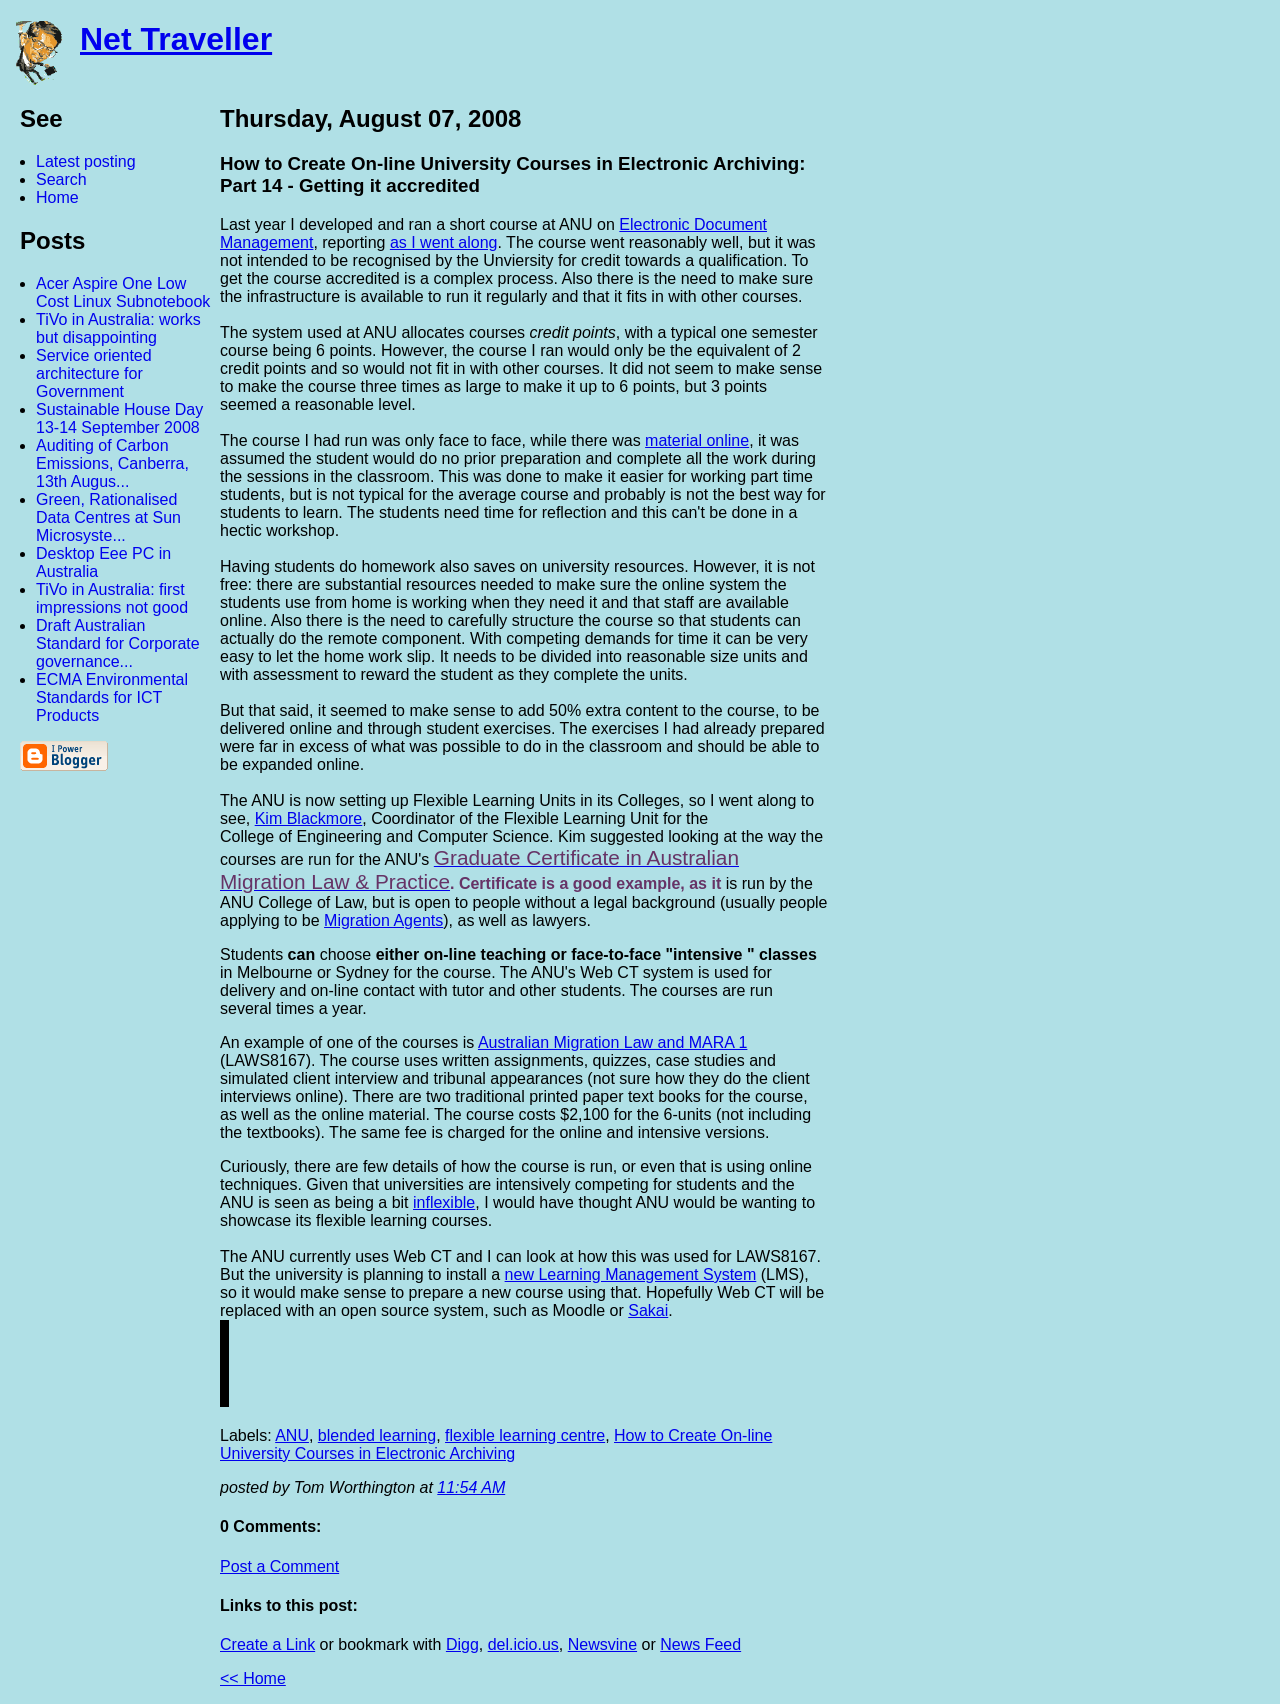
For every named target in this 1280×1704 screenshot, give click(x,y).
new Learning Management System (631, 1274)
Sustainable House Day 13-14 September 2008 (119, 418)
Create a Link (267, 1644)
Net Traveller (176, 39)
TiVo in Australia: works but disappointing (118, 328)
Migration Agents (383, 920)
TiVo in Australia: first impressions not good (112, 598)
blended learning (377, 1435)
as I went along (444, 242)
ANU (292, 1435)
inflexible (444, 1202)
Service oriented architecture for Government (94, 373)
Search (61, 179)
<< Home (253, 1678)
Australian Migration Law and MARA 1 (612, 1042)
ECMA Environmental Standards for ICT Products (112, 697)
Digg (462, 1644)
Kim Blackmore (309, 818)
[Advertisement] (1060, 403)
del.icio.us (523, 1644)
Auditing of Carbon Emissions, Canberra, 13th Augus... (112, 463)
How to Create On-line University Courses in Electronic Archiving (496, 1444)
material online (697, 440)
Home (57, 197)
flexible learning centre (525, 1435)
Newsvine (602, 1644)
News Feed (700, 1644)
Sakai (648, 1310)
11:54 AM (471, 1487)
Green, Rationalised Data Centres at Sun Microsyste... (108, 517)
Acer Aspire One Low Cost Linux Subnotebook (123, 292)
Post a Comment (279, 1566)
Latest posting (86, 161)
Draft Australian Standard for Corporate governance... (118, 643)
